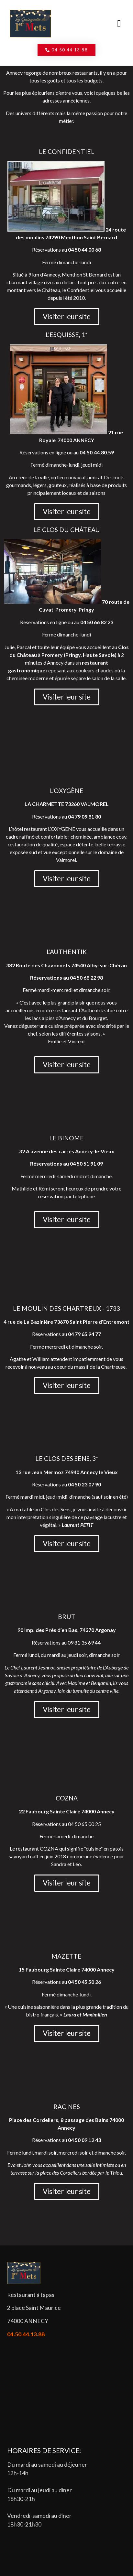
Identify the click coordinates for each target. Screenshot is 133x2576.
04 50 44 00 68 (84, 249)
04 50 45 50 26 (84, 1982)
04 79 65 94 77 (84, 1334)
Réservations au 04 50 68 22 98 (66, 977)
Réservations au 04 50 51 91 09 (66, 1163)
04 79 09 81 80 (84, 816)
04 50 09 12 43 (84, 2140)
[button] (119, 23)
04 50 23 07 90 (84, 1484)
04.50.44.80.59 (97, 452)
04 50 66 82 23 (96, 622)
